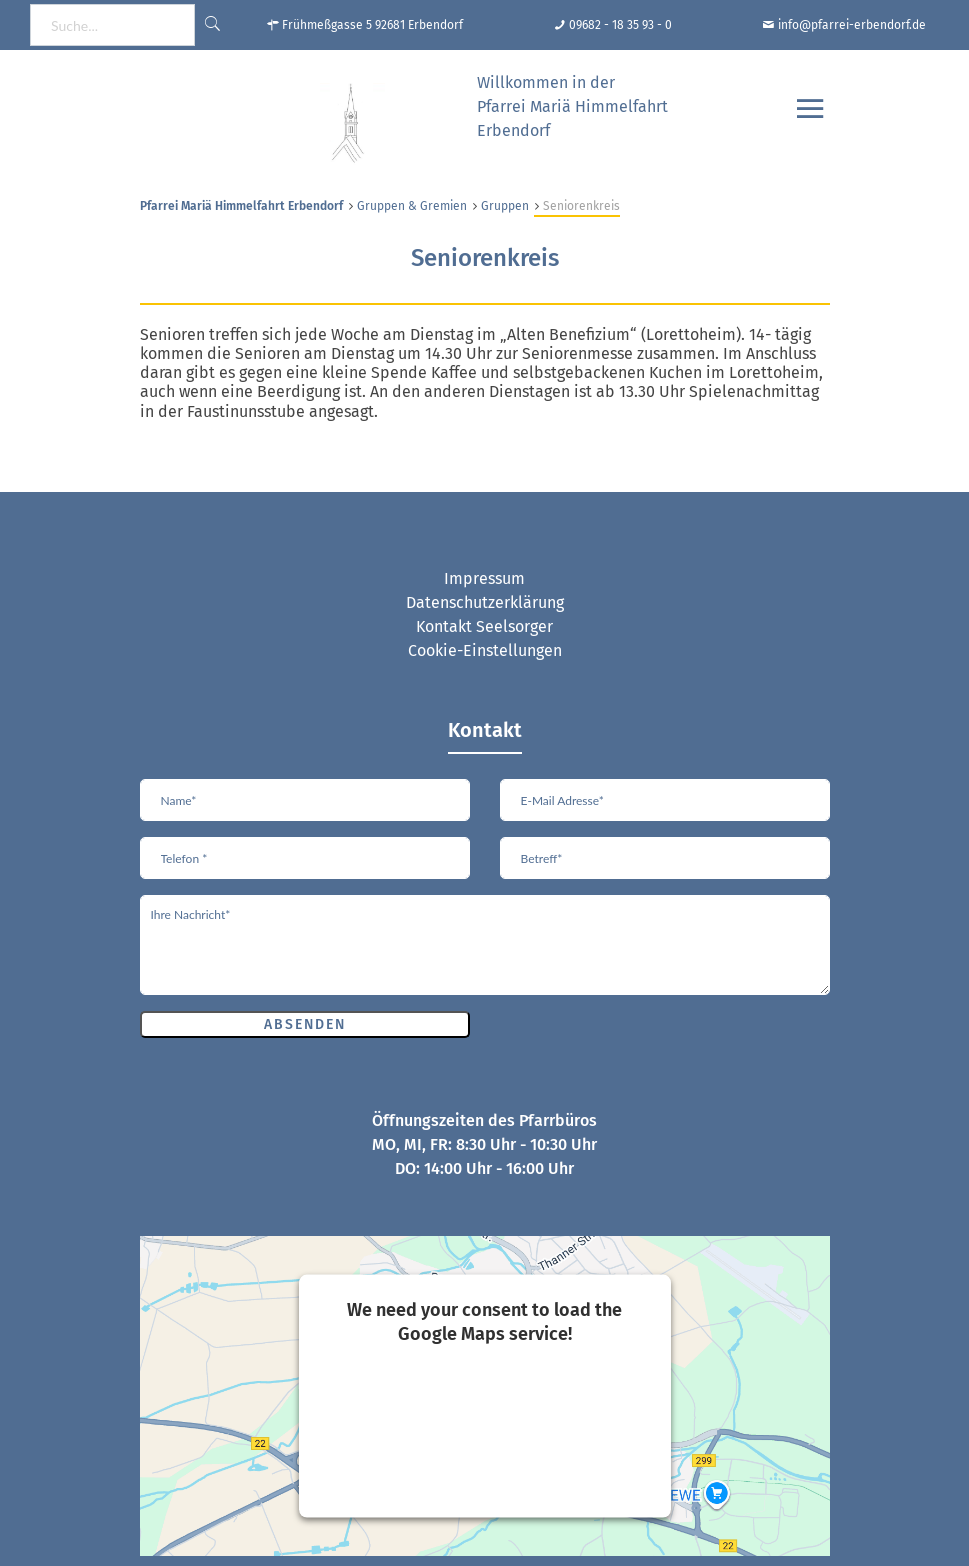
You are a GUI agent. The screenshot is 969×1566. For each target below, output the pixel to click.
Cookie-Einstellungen (485, 650)
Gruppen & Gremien (412, 206)
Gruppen (505, 206)
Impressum (484, 578)
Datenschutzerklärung (485, 602)
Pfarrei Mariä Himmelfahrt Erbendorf (241, 206)
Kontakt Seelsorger (484, 626)
